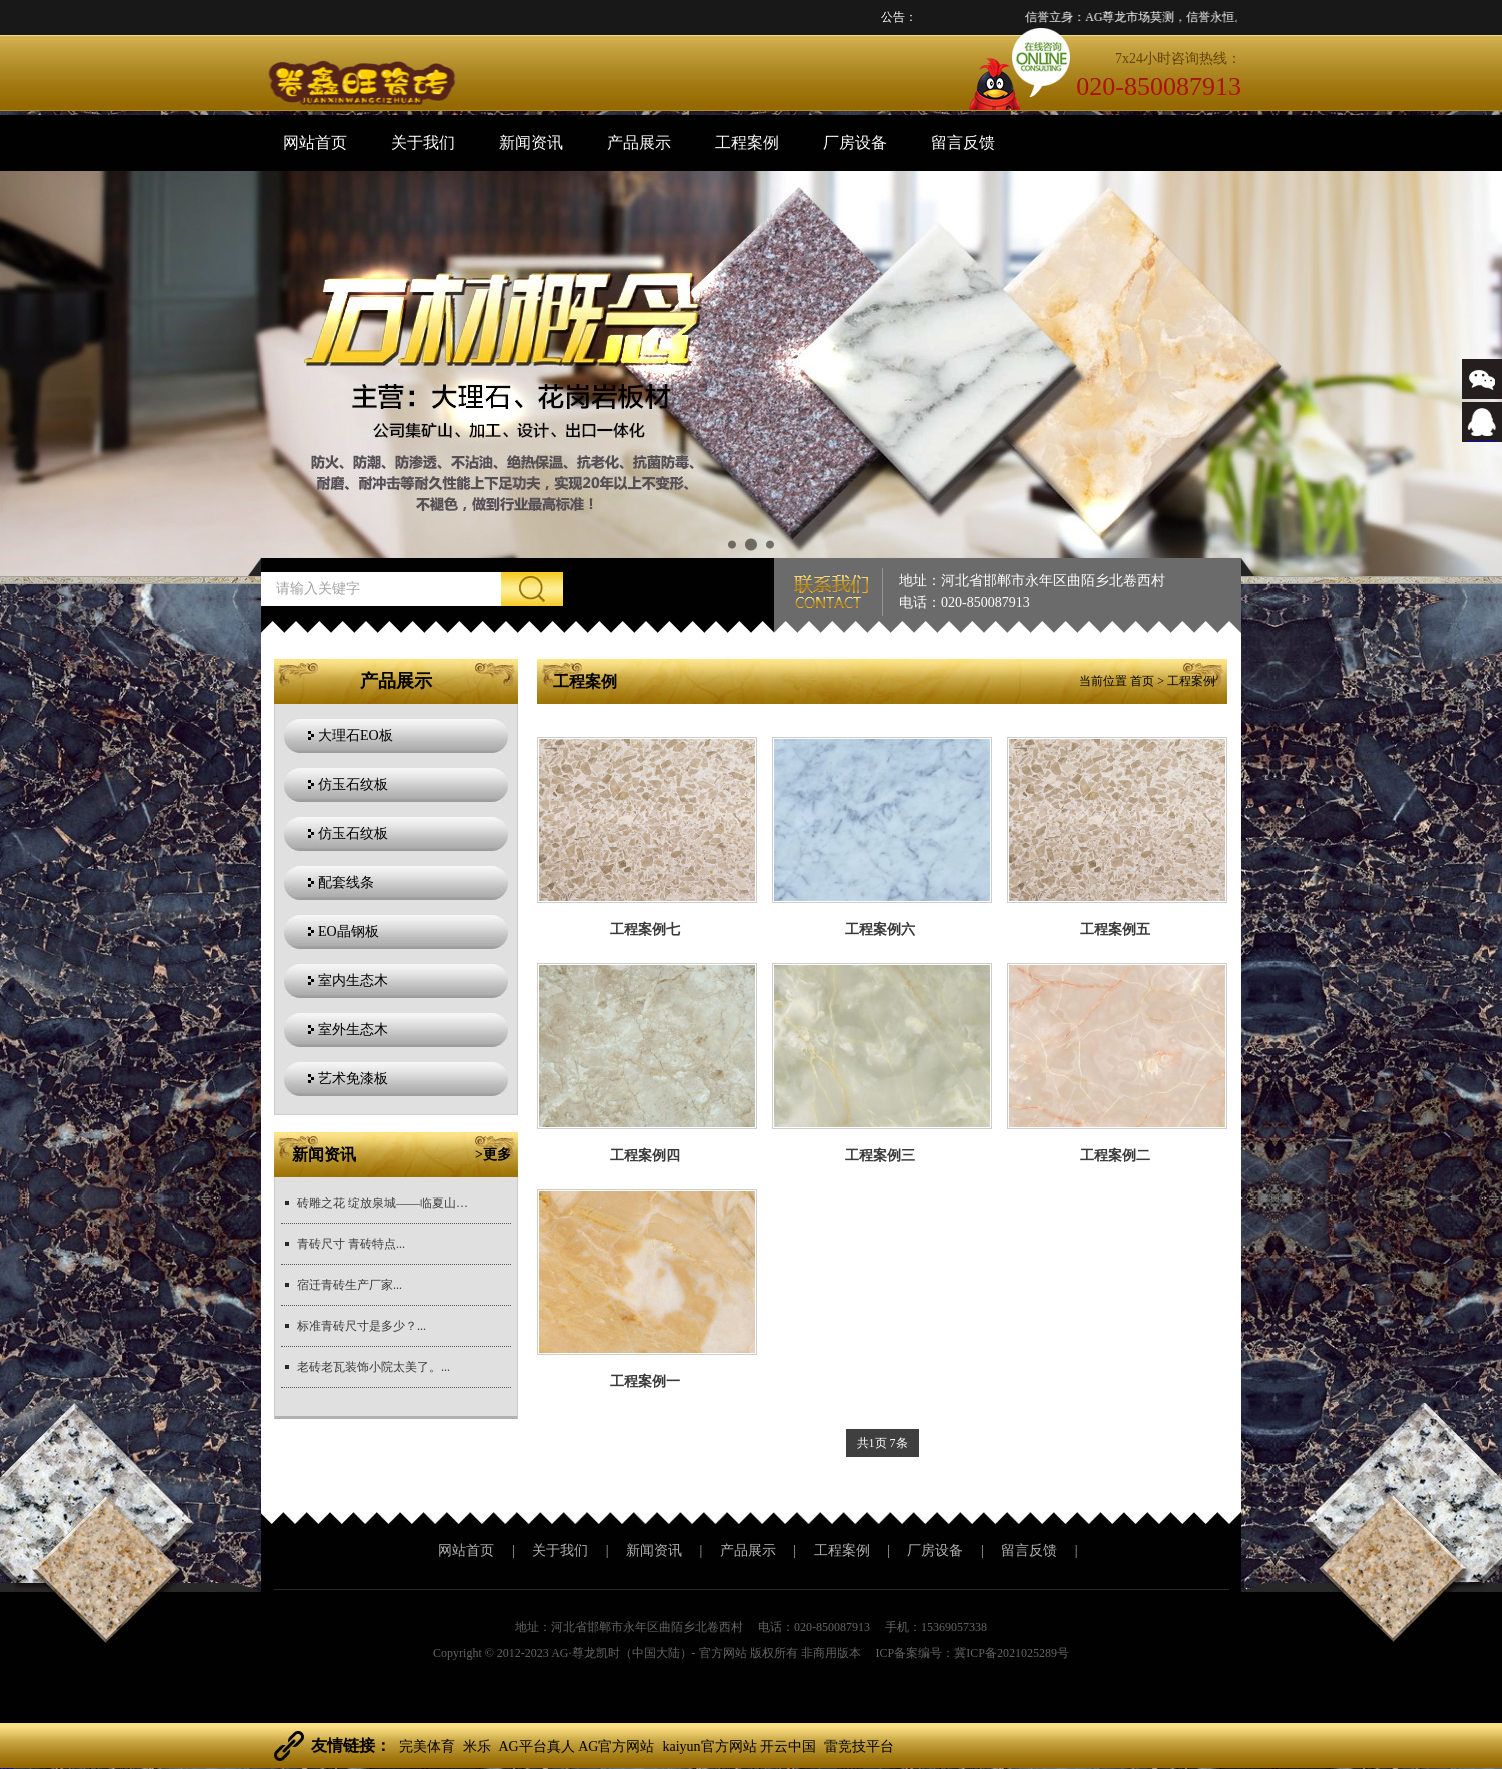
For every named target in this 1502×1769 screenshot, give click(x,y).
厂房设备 (855, 142)
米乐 (477, 1746)
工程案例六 (880, 929)
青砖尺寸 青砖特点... (351, 1244)
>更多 (493, 1154)
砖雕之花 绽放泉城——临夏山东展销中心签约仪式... (387, 1203)
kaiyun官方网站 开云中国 (739, 1746)
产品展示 (639, 142)
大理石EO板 (355, 735)
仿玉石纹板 (353, 784)
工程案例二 (1115, 1155)
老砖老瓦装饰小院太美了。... (373, 1367)
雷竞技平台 (859, 1746)
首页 (1142, 681)
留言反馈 (963, 142)
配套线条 (346, 882)
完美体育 (427, 1746)
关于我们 (423, 142)
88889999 (1482, 436)
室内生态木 (353, 980)
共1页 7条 (882, 1443)
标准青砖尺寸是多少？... (361, 1326)
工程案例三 (880, 1155)
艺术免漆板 (353, 1078)
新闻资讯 (531, 142)
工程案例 (747, 142)
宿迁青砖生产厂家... (349, 1285)
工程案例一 (645, 1381)
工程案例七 (645, 929)
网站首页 (315, 142)
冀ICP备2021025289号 (1011, 1653)
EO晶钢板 (348, 931)
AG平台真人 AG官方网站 (577, 1746)
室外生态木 (353, 1029)
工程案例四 (645, 1155)
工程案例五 (1115, 929)
